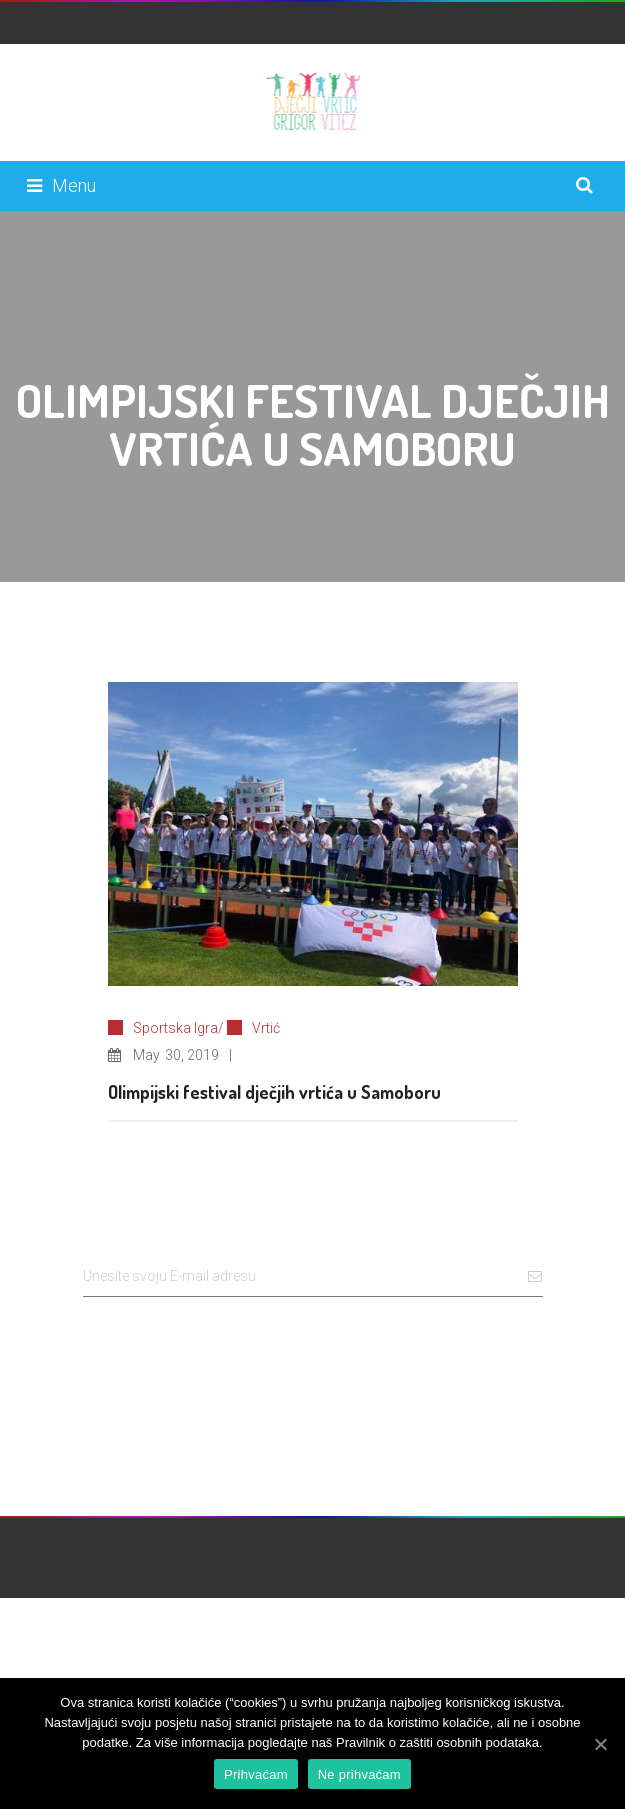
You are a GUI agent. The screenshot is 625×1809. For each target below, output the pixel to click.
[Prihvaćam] (600, 1744)
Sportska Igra (175, 1028)
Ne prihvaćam (359, 1774)
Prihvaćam (256, 1774)
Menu (61, 185)
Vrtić (266, 1028)
